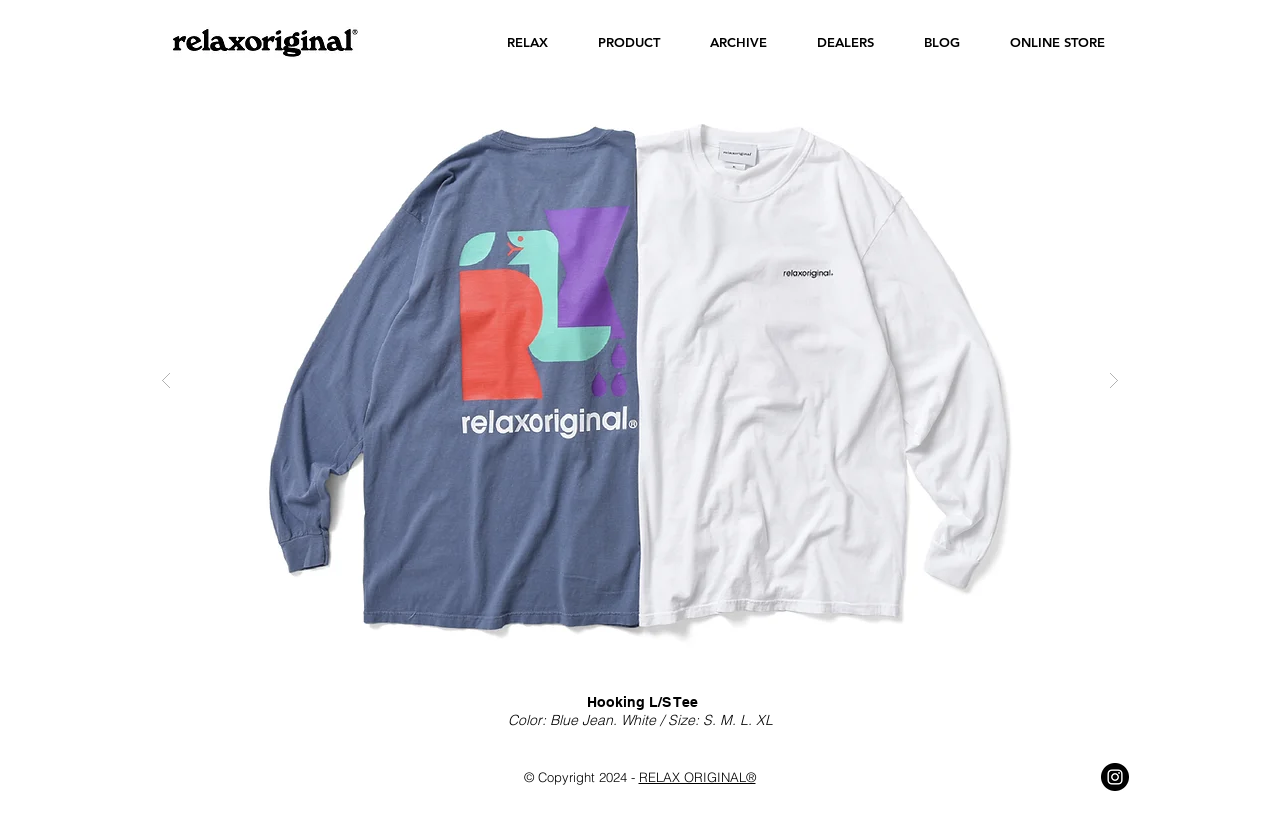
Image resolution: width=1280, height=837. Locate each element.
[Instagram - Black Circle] (1115, 777)
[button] (527, 42)
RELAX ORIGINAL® (697, 777)
